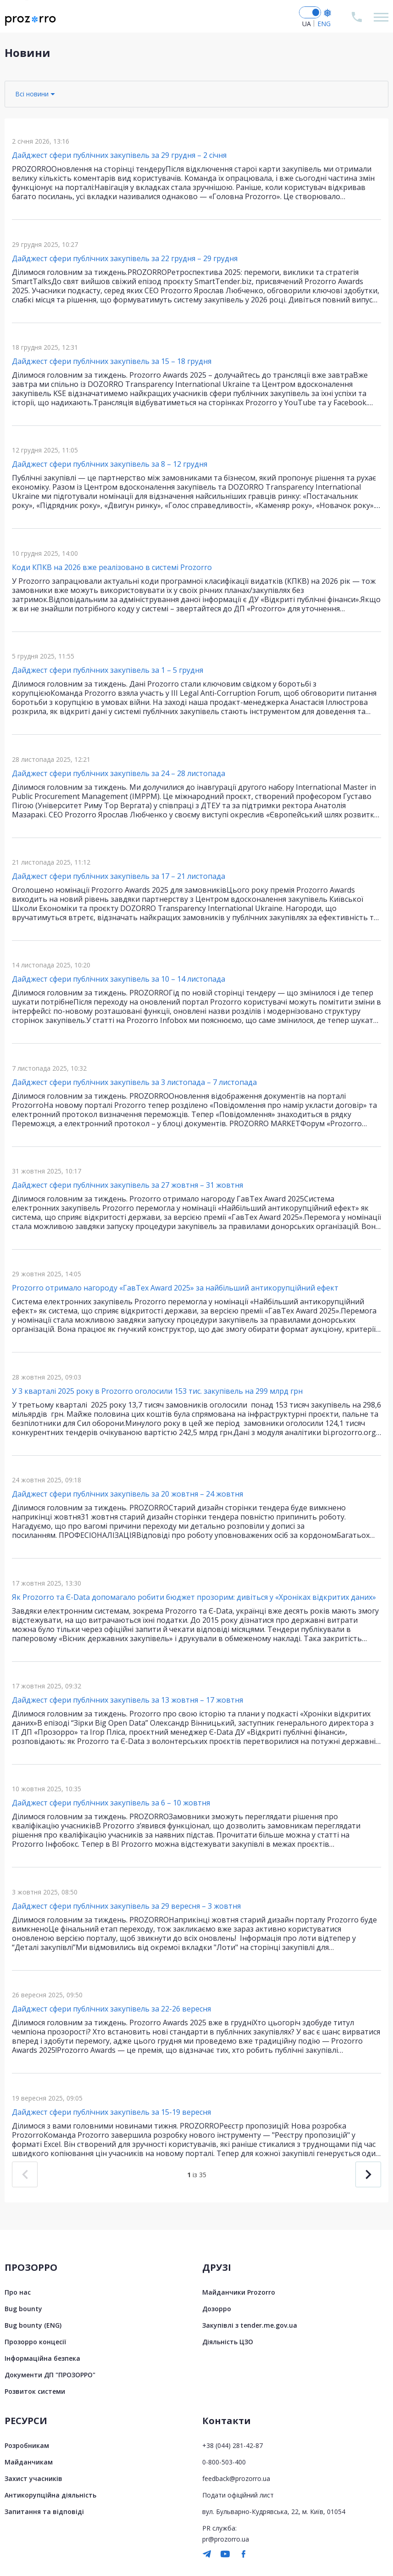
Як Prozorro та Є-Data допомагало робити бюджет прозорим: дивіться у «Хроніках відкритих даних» (194, 1597)
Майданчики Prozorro (238, 2292)
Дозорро (216, 2308)
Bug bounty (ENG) (33, 2325)
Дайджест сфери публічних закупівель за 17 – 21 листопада (118, 876)
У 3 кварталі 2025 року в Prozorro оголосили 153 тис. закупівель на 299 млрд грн (157, 1391)
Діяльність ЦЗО (227, 2341)
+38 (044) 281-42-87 (232, 2445)
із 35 (196, 2174)
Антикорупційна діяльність (50, 2495)
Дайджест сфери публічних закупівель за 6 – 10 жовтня (111, 1803)
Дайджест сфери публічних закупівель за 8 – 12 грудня (109, 464)
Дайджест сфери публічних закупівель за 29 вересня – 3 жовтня (126, 1906)
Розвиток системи (35, 2391)
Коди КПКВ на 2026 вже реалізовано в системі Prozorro (112, 567)
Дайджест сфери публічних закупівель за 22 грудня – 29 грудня (125, 258)
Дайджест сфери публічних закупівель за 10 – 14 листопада (118, 979)
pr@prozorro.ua (225, 2539)
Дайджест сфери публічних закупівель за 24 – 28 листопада (118, 773)
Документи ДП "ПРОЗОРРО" (50, 2374)
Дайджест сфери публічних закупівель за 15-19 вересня (111, 2112)
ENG (324, 23)
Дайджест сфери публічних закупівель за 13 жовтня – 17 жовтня (127, 1700)
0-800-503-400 (224, 2462)
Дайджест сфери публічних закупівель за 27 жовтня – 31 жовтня (127, 1185)
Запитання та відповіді (44, 2511)
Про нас (18, 2292)
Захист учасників (33, 2478)
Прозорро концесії (35, 2341)
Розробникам (27, 2445)
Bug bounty (23, 2308)
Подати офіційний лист (238, 2495)
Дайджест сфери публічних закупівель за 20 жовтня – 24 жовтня (127, 1494)
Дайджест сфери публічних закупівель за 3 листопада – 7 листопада (134, 1082)
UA (306, 23)
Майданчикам (29, 2462)
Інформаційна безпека (42, 2358)
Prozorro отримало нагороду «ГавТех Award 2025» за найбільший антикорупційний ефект (175, 1288)
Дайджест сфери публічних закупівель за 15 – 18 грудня (111, 361)
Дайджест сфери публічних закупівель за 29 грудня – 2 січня (119, 155)
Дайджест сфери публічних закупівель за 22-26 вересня (111, 2009)
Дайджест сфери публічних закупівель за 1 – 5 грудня (107, 670)
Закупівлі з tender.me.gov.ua (249, 2325)
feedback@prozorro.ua (236, 2478)
